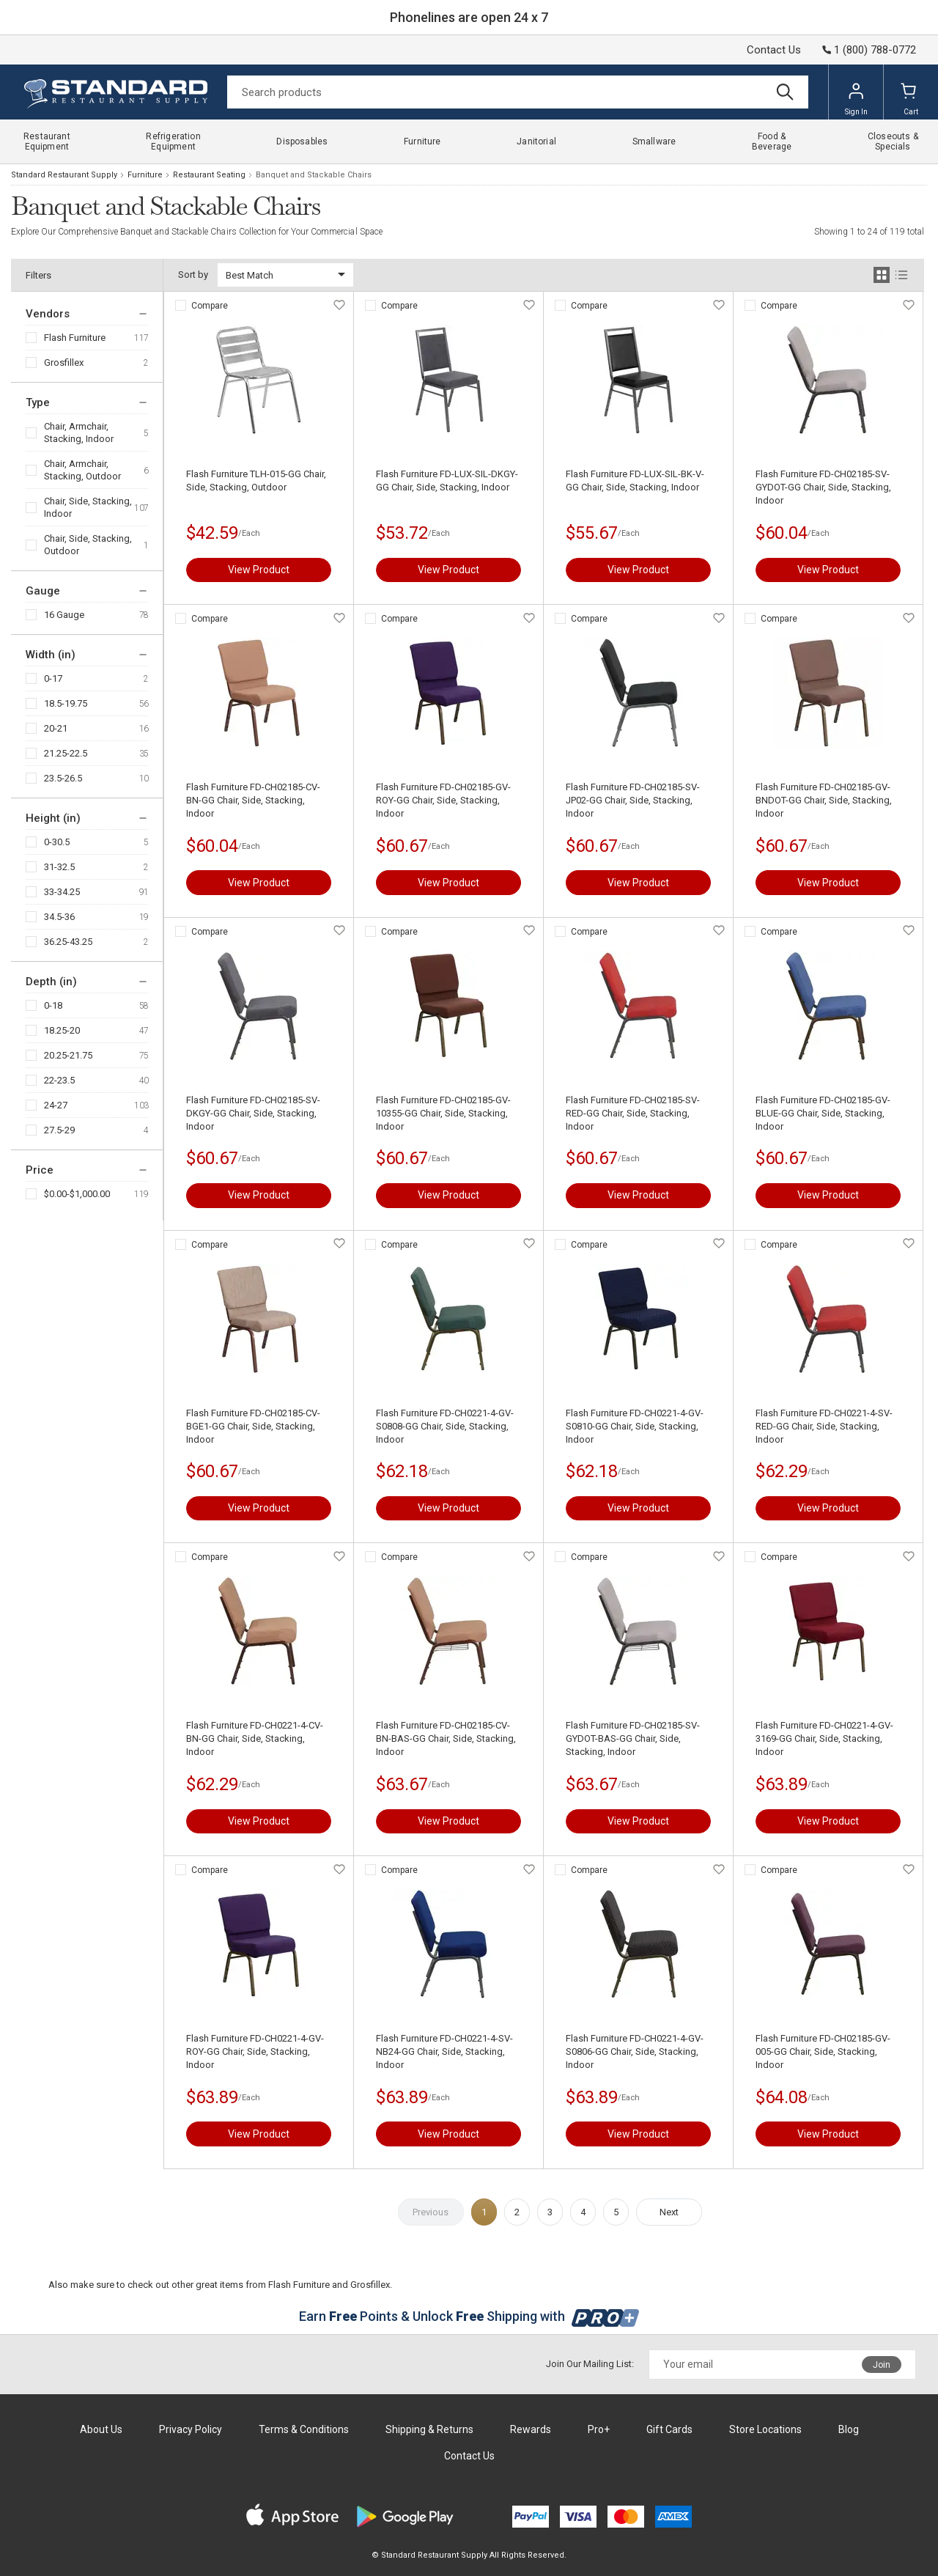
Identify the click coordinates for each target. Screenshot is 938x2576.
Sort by (193, 274)
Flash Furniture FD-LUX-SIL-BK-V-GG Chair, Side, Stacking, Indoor (635, 480)
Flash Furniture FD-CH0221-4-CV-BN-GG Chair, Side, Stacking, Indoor (254, 1738)
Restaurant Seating (209, 175)
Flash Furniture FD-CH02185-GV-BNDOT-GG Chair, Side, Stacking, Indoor (824, 800)
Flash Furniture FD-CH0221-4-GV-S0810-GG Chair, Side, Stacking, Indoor (635, 1426)
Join (881, 2365)
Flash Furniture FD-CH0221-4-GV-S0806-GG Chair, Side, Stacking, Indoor (635, 2051)
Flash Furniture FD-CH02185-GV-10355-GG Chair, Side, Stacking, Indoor (443, 1113)
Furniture (145, 175)
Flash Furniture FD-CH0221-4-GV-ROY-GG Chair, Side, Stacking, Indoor (255, 2051)
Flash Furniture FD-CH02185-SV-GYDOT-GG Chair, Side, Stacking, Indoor (823, 487)
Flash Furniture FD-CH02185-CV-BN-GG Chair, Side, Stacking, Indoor (253, 800)
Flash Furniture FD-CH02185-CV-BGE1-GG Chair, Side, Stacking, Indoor (253, 1426)
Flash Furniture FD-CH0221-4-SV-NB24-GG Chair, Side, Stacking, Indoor (444, 2051)
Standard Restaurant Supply (64, 175)
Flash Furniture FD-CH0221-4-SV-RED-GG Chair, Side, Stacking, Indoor (824, 1426)
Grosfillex (64, 362)
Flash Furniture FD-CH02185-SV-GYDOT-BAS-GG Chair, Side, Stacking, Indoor (633, 1738)
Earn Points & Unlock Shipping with (469, 2316)
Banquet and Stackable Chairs (314, 175)
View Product (258, 569)
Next (669, 2212)
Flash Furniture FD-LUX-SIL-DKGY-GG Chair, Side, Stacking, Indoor (447, 480)
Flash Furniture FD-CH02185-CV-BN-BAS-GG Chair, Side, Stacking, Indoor (446, 1738)
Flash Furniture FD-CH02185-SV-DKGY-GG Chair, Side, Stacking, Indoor (253, 1113)
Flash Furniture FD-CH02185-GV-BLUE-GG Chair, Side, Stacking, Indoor (823, 1113)
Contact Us (774, 49)
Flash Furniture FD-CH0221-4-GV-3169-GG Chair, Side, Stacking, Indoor (824, 1738)
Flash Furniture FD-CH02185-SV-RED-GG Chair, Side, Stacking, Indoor (633, 1113)
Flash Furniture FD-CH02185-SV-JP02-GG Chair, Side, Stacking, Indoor (633, 800)
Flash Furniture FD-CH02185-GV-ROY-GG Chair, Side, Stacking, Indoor (443, 800)
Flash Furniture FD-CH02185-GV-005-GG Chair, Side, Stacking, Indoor (823, 2051)
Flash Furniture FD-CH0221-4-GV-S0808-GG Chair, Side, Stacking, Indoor (445, 1426)
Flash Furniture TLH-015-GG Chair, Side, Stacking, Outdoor (256, 480)
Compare (209, 306)
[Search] (517, 92)
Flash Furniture (75, 337)
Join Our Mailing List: (590, 2363)
